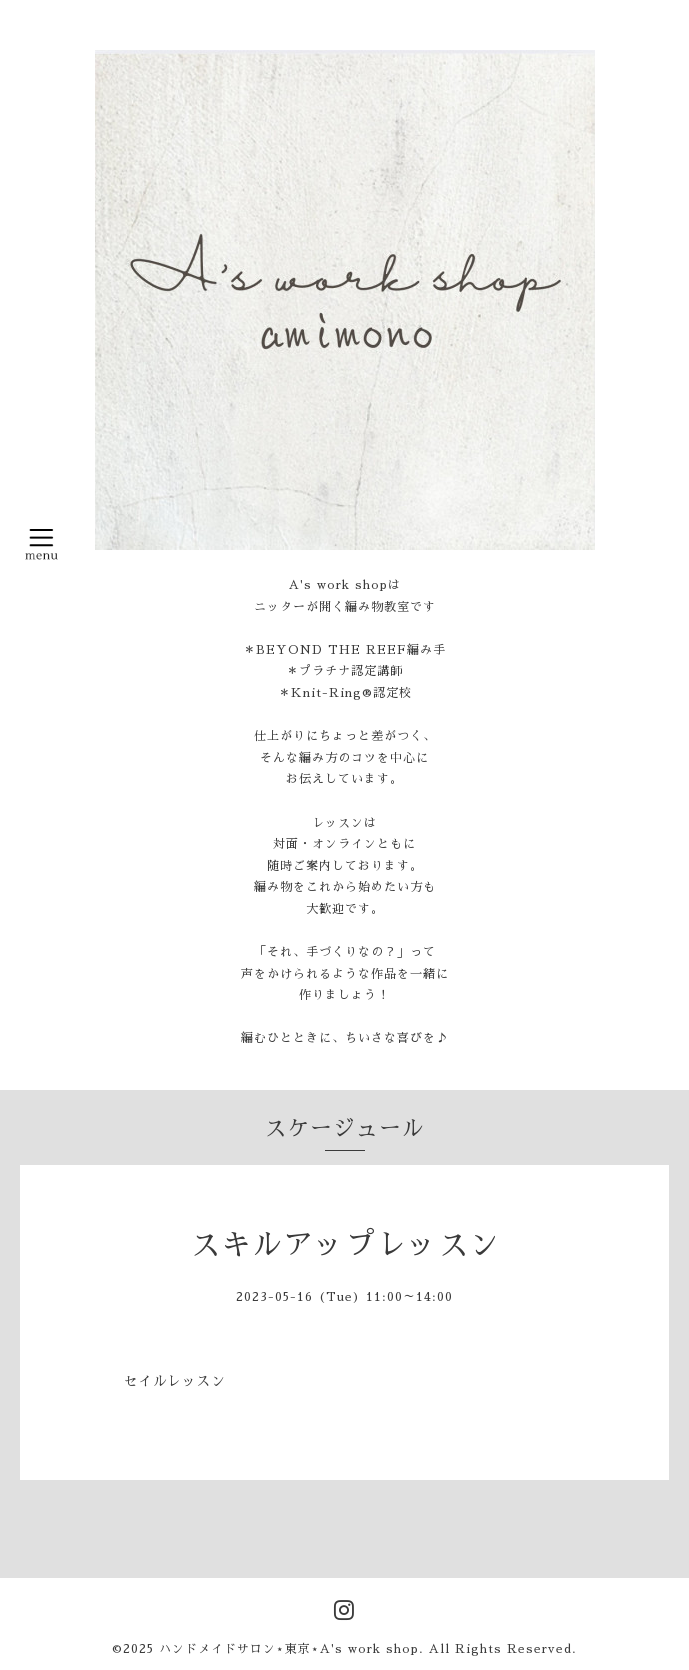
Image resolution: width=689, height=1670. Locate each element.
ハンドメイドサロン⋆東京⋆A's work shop (289, 1649)
